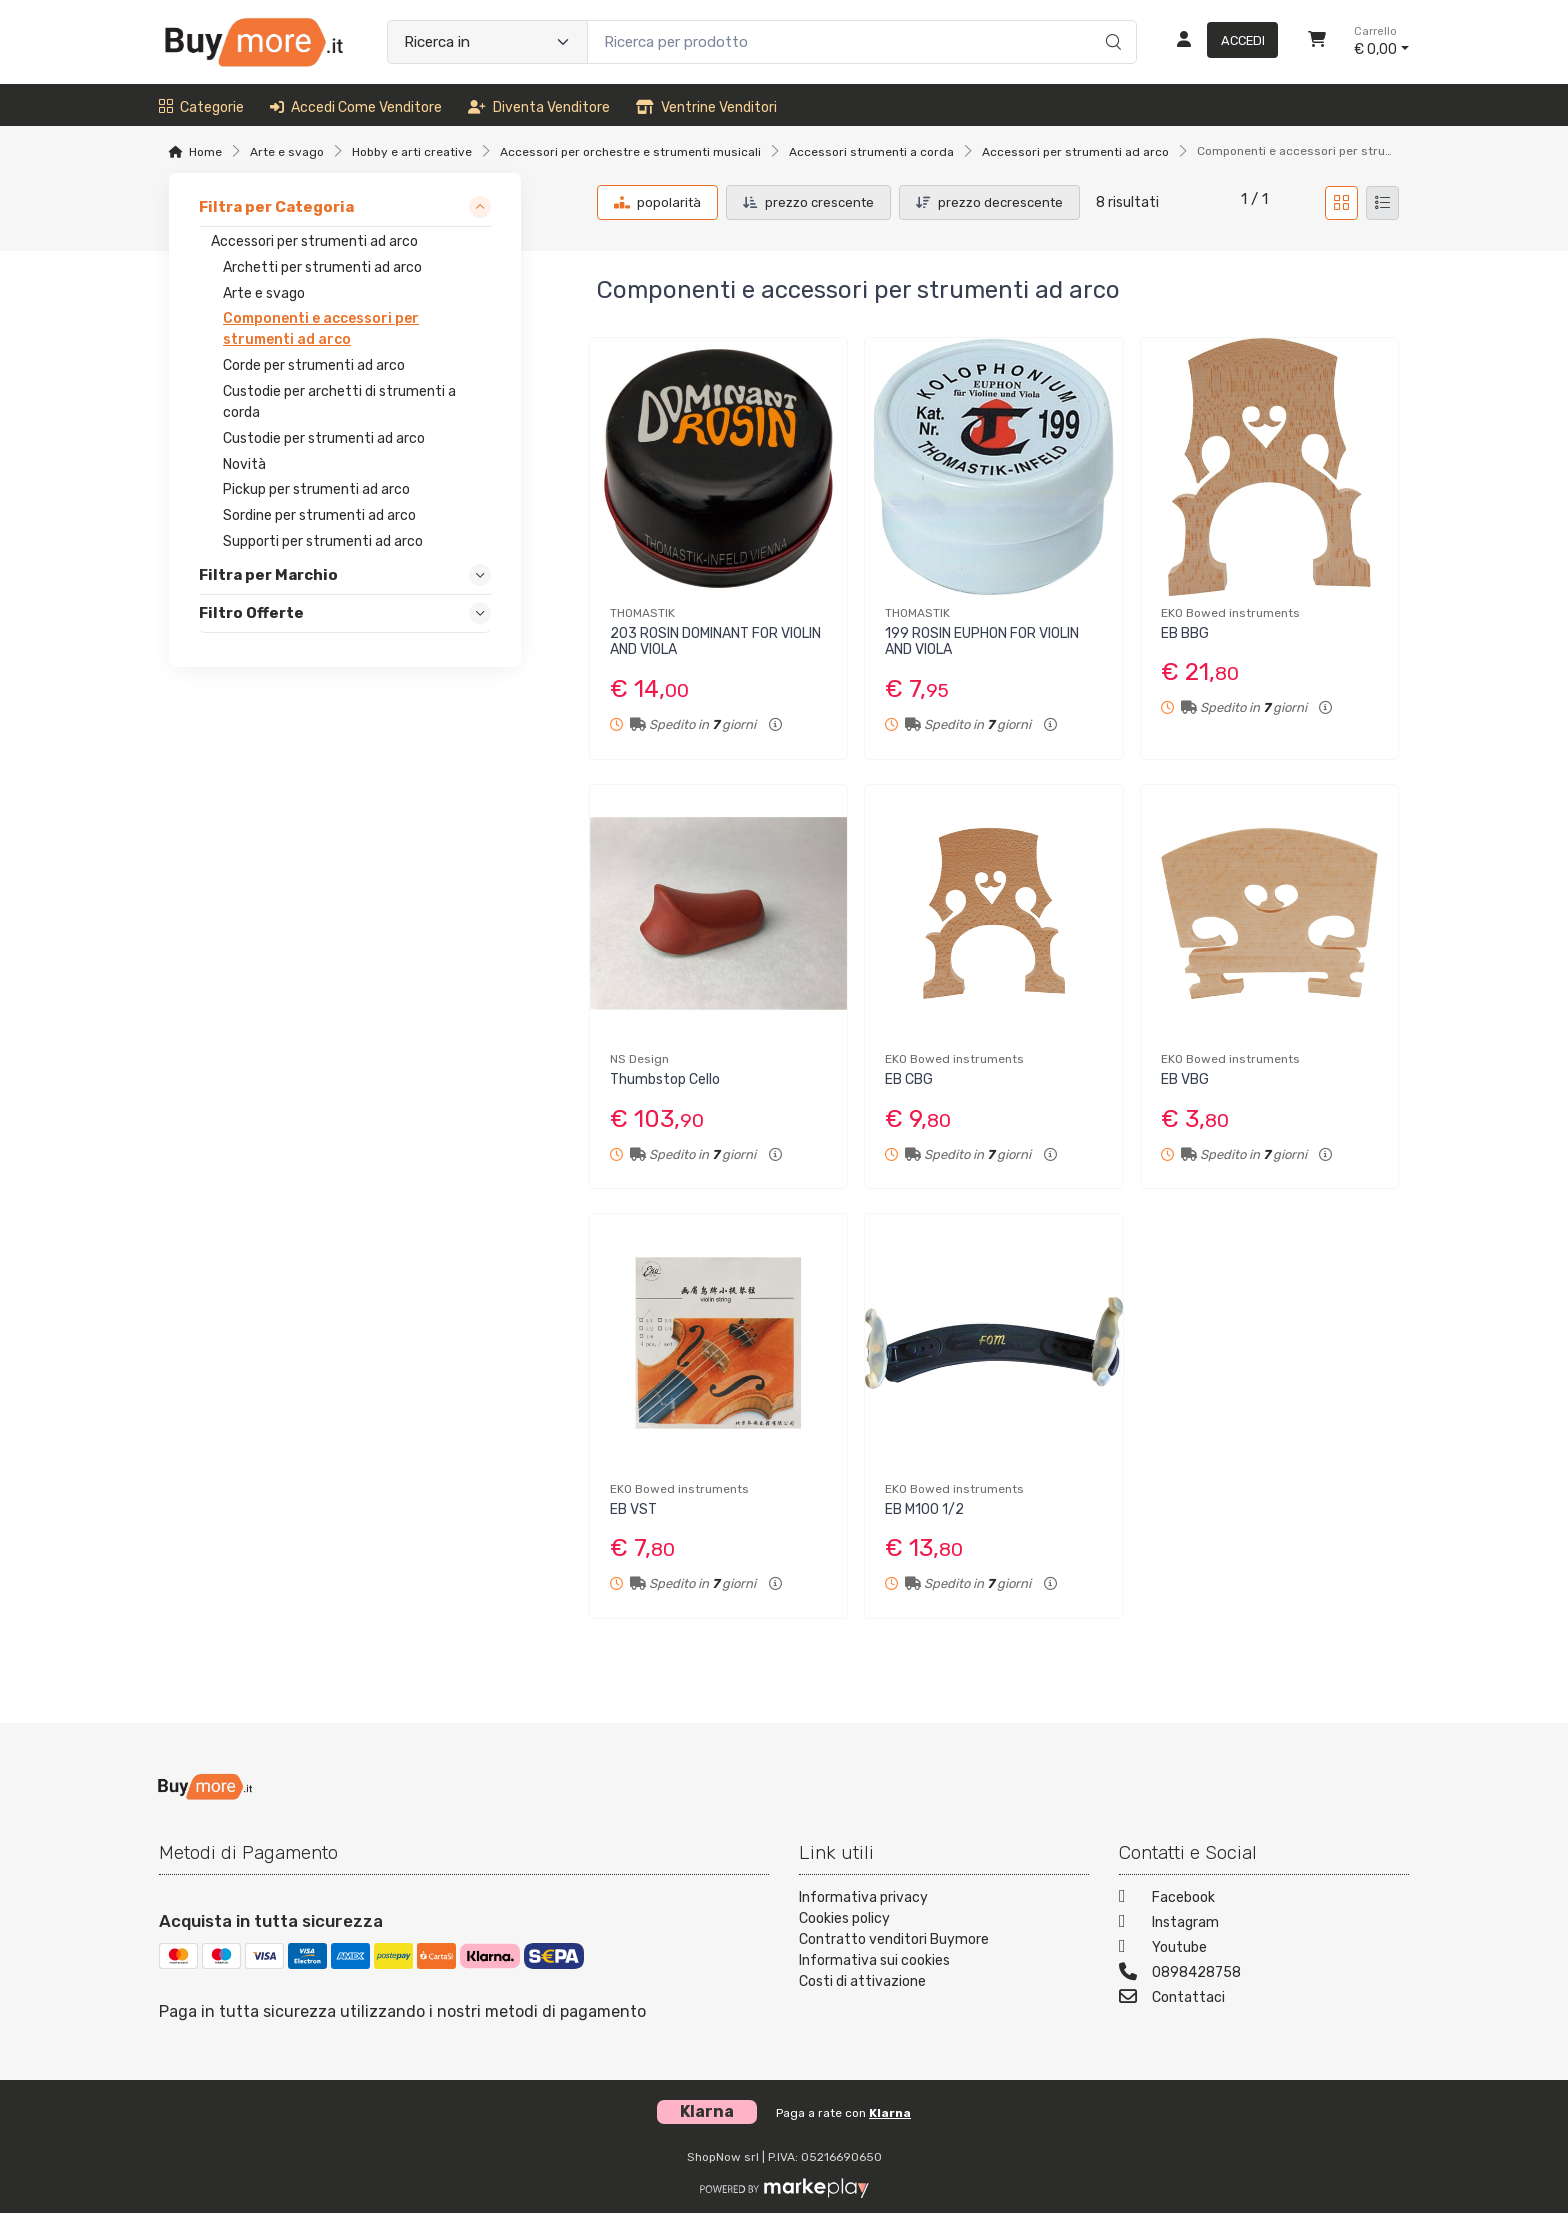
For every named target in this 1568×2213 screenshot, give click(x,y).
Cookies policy (844, 1918)
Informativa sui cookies (874, 1960)
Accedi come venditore (356, 107)
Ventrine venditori (706, 107)
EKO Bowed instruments (1230, 613)
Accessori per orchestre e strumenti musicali (630, 152)
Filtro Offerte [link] (251, 613)
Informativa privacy (863, 1897)
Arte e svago (287, 152)
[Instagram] (1264, 1924)
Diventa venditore (539, 107)
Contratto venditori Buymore (894, 1939)
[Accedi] (1219, 42)
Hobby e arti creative (412, 152)
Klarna (890, 2113)
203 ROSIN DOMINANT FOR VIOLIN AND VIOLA (715, 642)
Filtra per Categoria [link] (276, 207)
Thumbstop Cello (665, 1079)
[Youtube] (1264, 1949)
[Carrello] (1317, 42)
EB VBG (1185, 1079)
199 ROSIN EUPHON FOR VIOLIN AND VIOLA (982, 642)
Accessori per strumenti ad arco (1075, 152)
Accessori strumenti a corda (871, 152)
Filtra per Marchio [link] (268, 575)
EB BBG (1185, 633)
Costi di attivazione (862, 1981)
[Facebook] (1264, 1899)
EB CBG (909, 1079)
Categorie (201, 107)
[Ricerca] (1110, 21)
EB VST (633, 1509)
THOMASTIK (642, 613)
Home (205, 152)
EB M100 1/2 (924, 1509)
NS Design (639, 1059)
